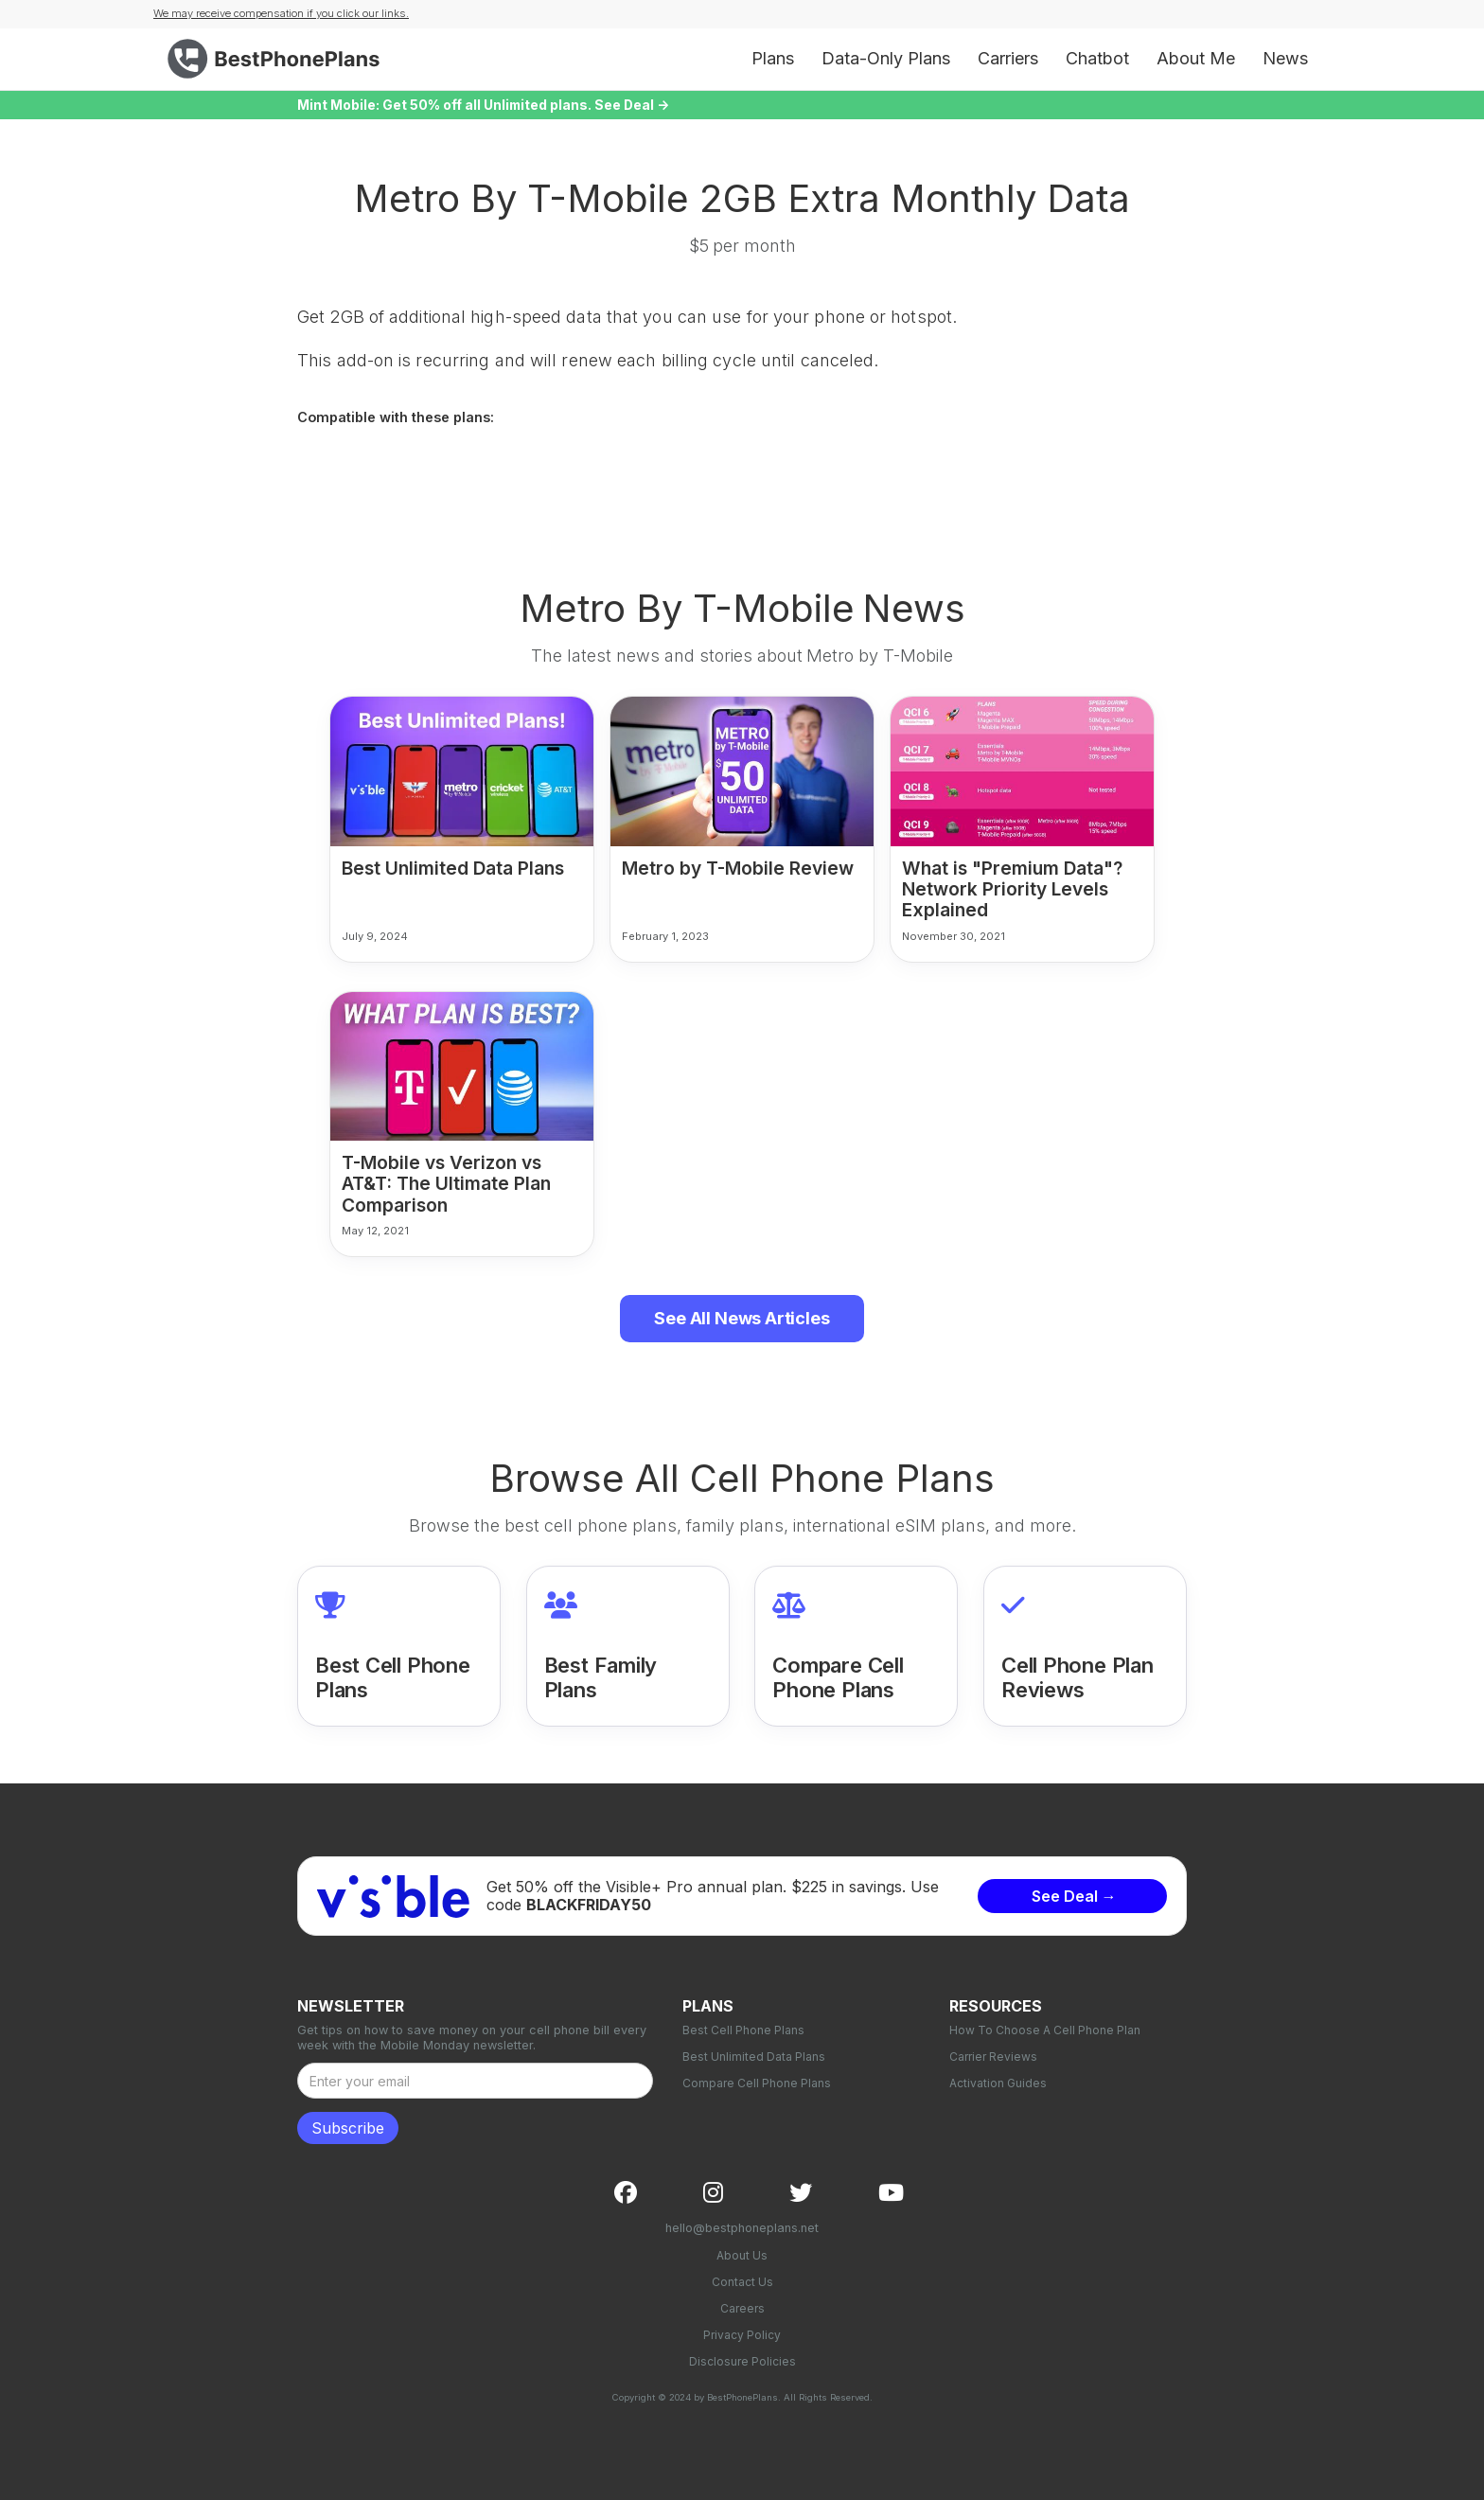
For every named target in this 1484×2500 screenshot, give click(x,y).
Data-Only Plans (886, 58)
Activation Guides (998, 2083)
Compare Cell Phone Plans (756, 2083)
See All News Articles (741, 1318)
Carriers (1008, 58)
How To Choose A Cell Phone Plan (1044, 2030)
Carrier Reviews (993, 2056)
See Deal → (1074, 1896)
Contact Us (742, 2282)
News (1285, 58)
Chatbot (1097, 58)
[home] (278, 58)
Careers (742, 2308)
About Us (742, 2255)
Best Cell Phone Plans (743, 2030)
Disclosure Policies (742, 2361)
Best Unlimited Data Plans (753, 2056)
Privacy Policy (742, 2335)
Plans (772, 58)
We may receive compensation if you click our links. (281, 13)
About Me (1196, 58)
